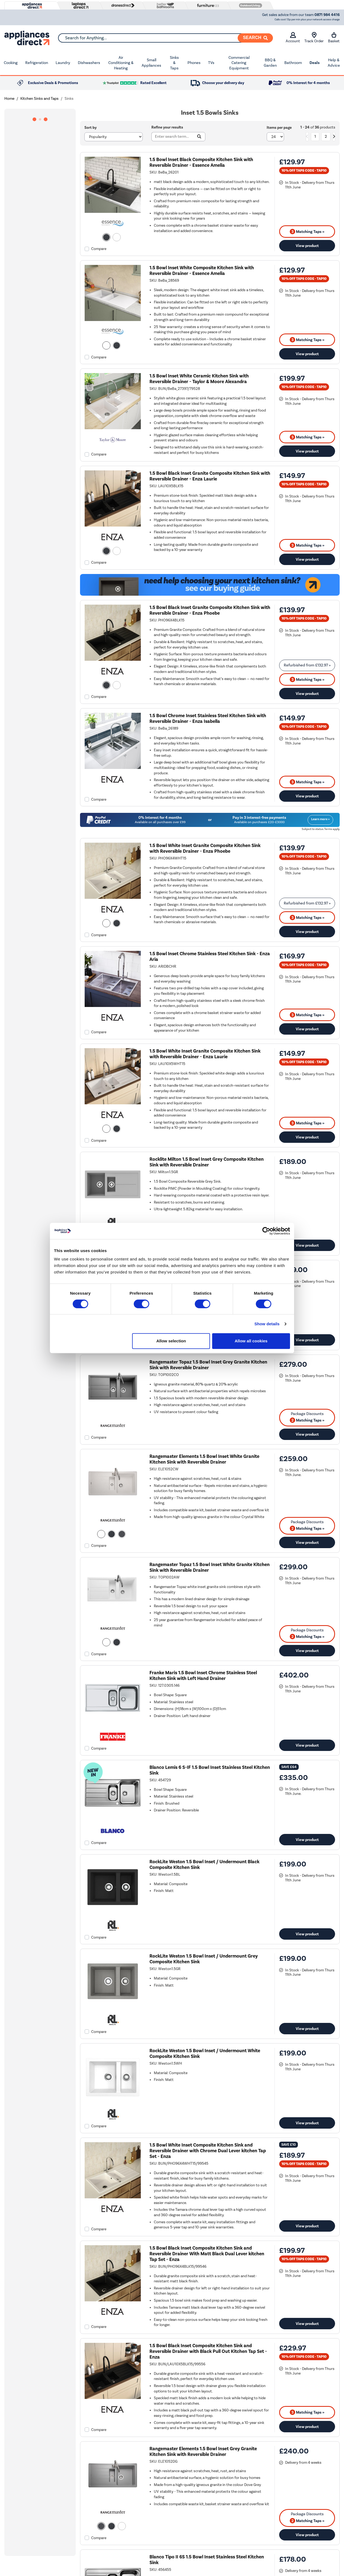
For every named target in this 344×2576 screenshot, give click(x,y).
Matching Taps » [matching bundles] (307, 231)
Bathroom (293, 62)
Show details (267, 1323)
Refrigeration (36, 62)
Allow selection (171, 1341)
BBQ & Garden (270, 62)
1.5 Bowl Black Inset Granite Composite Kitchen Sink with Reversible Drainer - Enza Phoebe (209, 610)
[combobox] (165, 38)
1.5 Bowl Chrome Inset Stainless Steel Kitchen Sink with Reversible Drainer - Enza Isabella (207, 718)
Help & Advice (334, 62)
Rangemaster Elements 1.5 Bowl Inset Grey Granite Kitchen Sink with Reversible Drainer (203, 2451)
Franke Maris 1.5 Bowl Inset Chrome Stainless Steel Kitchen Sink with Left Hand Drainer (203, 1675)
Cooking (11, 62)
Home (9, 98)
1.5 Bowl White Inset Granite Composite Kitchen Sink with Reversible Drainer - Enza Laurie (204, 1054)
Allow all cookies (251, 1341)
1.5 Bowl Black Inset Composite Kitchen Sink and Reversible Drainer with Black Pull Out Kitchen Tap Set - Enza (208, 2351)
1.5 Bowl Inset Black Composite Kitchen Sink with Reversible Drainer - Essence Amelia (201, 162)
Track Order (314, 37)
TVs (211, 62)
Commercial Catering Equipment (239, 62)
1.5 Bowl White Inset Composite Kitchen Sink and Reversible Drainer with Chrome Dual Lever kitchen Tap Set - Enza (207, 2150)
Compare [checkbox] (98, 248)
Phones (193, 62)
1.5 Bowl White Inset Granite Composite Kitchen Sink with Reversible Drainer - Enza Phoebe (204, 848)
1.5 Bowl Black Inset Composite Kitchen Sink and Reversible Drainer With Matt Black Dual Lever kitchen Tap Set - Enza (206, 2253)
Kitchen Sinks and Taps (39, 98)
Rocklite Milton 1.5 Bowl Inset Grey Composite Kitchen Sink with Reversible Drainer (206, 1162)
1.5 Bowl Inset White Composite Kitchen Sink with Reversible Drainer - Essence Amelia (201, 270)
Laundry (63, 62)
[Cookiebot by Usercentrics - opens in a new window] (266, 1231)
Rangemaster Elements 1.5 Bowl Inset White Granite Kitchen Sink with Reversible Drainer (204, 1459)
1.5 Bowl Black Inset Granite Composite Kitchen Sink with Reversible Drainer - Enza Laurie (209, 476)
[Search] (255, 38)
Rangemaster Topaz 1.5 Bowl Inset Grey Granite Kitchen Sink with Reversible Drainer (208, 1365)
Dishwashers (89, 62)
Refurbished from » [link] (307, 665)
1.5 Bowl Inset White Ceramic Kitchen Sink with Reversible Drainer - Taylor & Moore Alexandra (199, 378)
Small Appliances (151, 62)
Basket (334, 37)
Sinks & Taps (174, 62)
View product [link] (307, 245)
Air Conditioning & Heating (120, 62)
